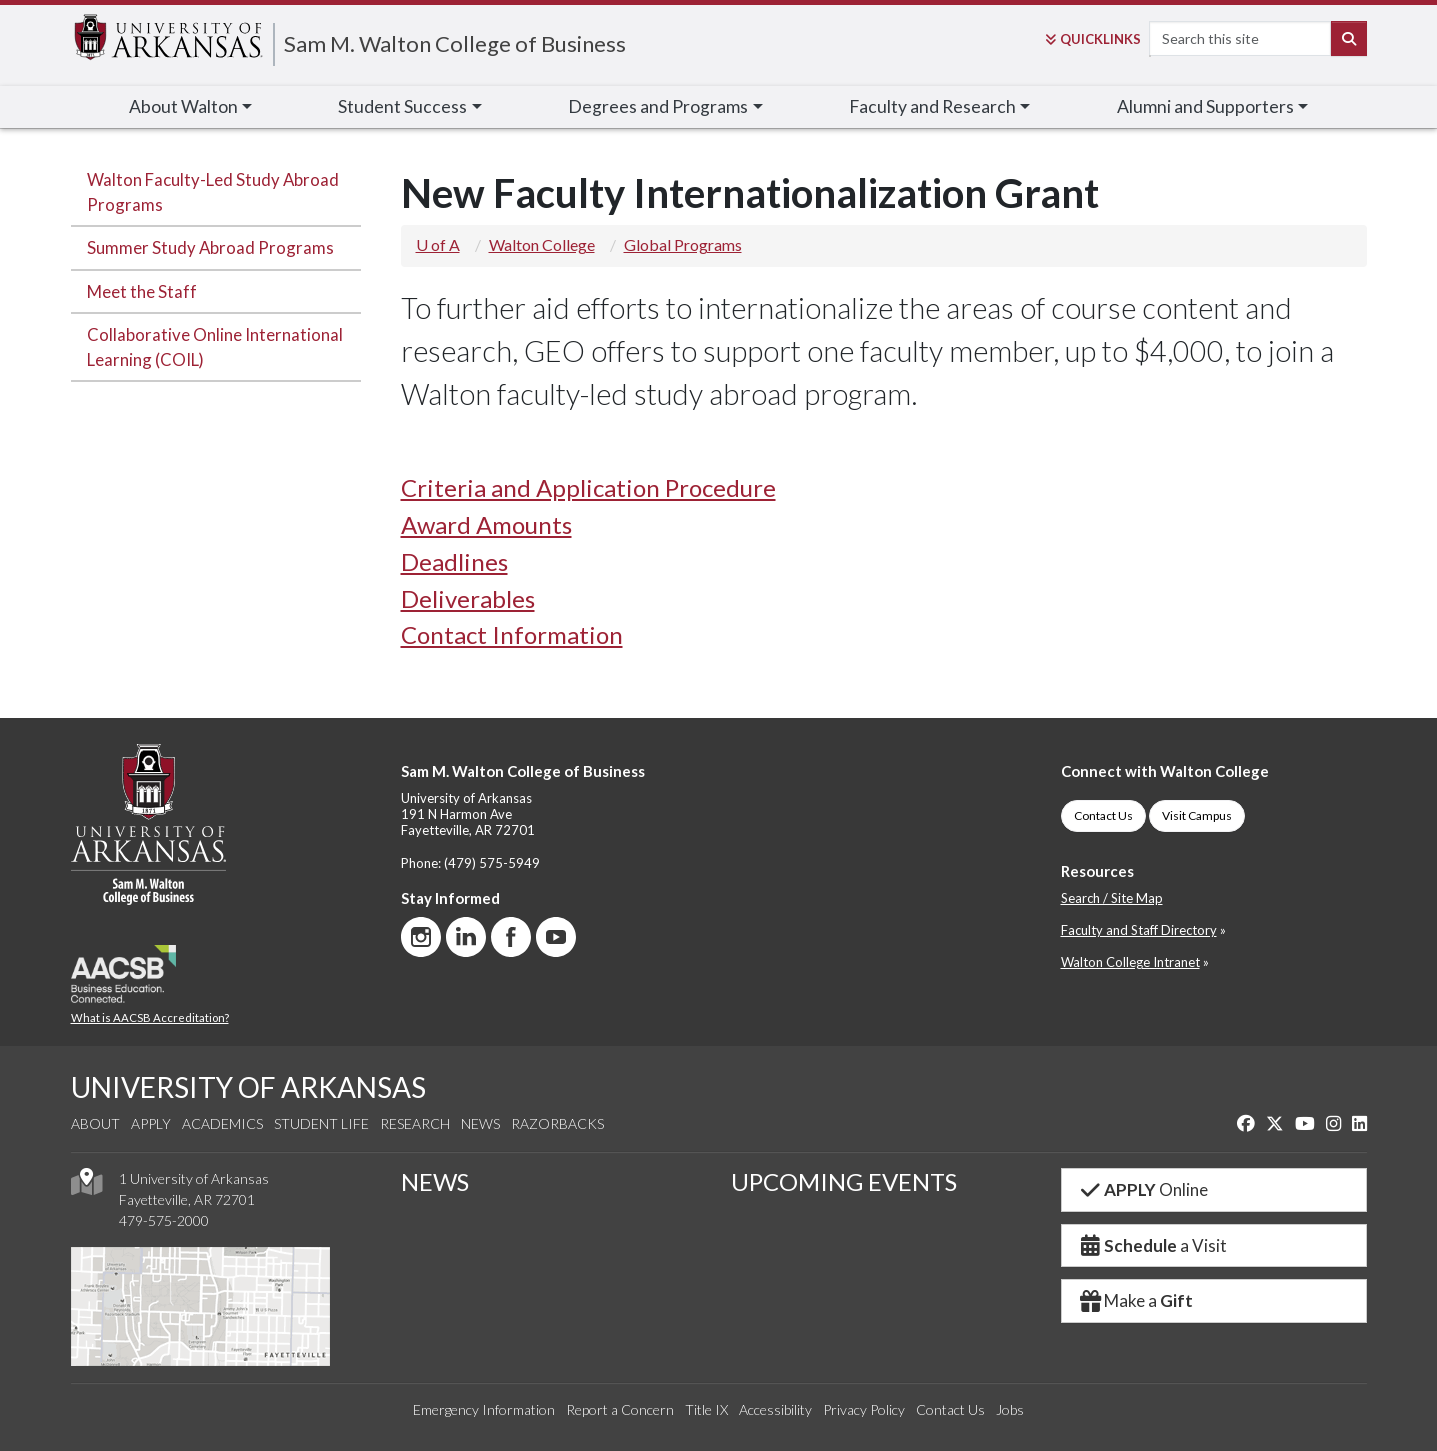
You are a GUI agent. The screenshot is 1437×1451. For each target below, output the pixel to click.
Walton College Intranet (1130, 962)
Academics (222, 1123)
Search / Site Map (1112, 898)
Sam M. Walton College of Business (455, 43)
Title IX (706, 1409)
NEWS (435, 1181)
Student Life (321, 1123)
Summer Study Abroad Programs (210, 247)
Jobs (1010, 1409)
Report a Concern (620, 1409)
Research (415, 1123)
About (95, 1123)
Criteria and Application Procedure (588, 487)
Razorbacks (557, 1123)
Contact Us (1103, 815)
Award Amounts (486, 524)
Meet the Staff (142, 291)
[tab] (884, 488)
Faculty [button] (932, 106)
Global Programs (683, 244)
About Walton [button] (183, 106)
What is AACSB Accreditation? (150, 1017)
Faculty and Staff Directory (1139, 930)
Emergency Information (484, 1409)
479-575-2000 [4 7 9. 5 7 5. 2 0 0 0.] (164, 1220)
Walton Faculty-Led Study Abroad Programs (213, 192)
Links (1093, 39)
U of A (438, 244)
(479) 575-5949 (492, 863)
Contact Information (512, 634)
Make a (1136, 1300)
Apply (151, 1123)
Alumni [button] (1205, 106)
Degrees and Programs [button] (658, 106)
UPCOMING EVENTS (844, 1181)
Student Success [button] (402, 106)
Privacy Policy (864, 1409)
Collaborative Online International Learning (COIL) (215, 347)
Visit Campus (1197, 815)
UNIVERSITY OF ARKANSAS (248, 1087)
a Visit (1153, 1245)
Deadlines (454, 561)
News (480, 1123)
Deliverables (468, 598)
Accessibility (775, 1409)
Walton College (542, 244)
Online (1143, 1189)
